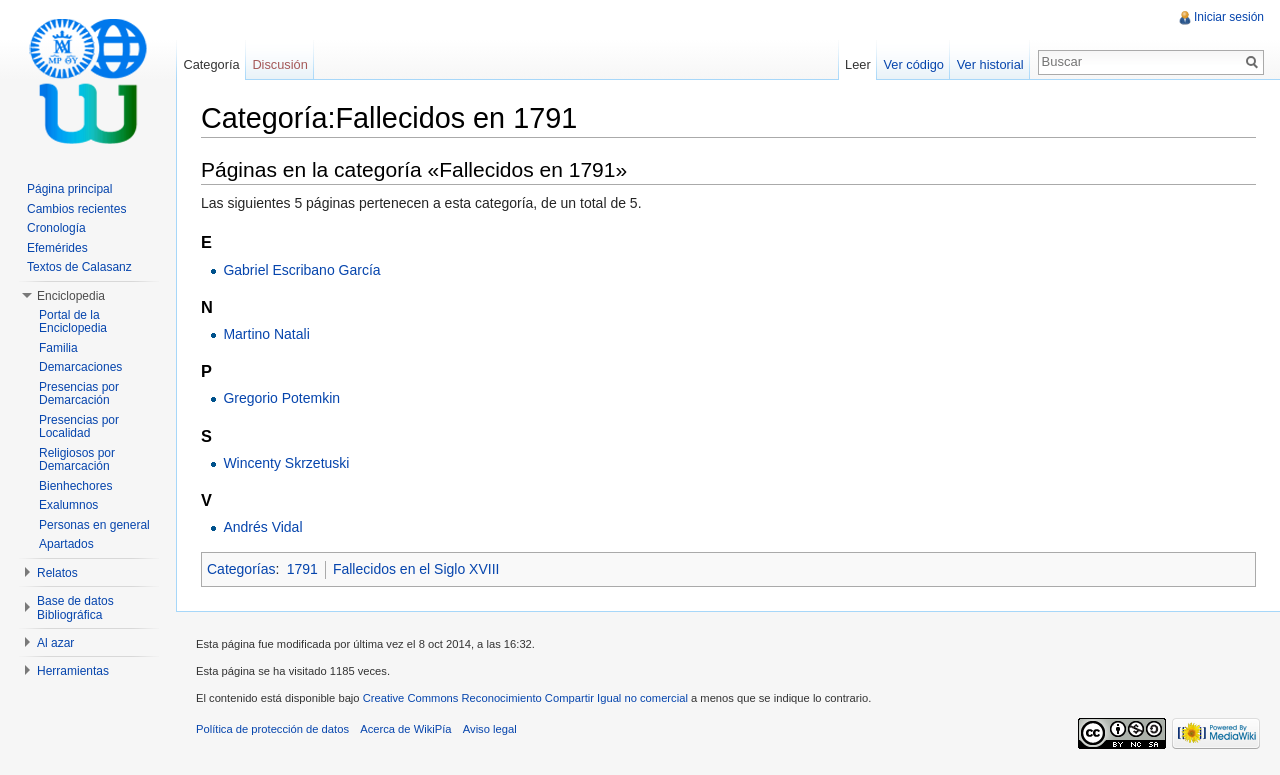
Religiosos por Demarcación (77, 460)
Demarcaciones (80, 367)
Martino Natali (266, 334)
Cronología (56, 228)
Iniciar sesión (1229, 17)
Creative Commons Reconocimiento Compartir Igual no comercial (525, 698)
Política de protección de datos (272, 729)
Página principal (69, 189)
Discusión (279, 64)
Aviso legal (490, 729)
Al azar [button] (55, 643)
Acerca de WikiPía (405, 729)
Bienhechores (75, 486)
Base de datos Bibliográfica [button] (75, 608)
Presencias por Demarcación (79, 394)
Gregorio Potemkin (281, 398)
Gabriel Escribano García (301, 270)
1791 (302, 569)
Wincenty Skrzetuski (286, 463)
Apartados (66, 544)
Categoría (211, 64)
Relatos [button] (57, 573)
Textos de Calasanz (79, 267)
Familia (58, 348)
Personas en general (94, 525)
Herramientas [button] (73, 671)
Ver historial (990, 64)
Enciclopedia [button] (71, 296)
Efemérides (57, 248)
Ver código (913, 64)
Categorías (241, 569)
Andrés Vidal (262, 527)
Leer (858, 64)
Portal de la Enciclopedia (73, 322)
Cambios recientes (76, 209)
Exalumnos (68, 505)
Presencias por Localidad (79, 427)
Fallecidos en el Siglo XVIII (416, 569)
